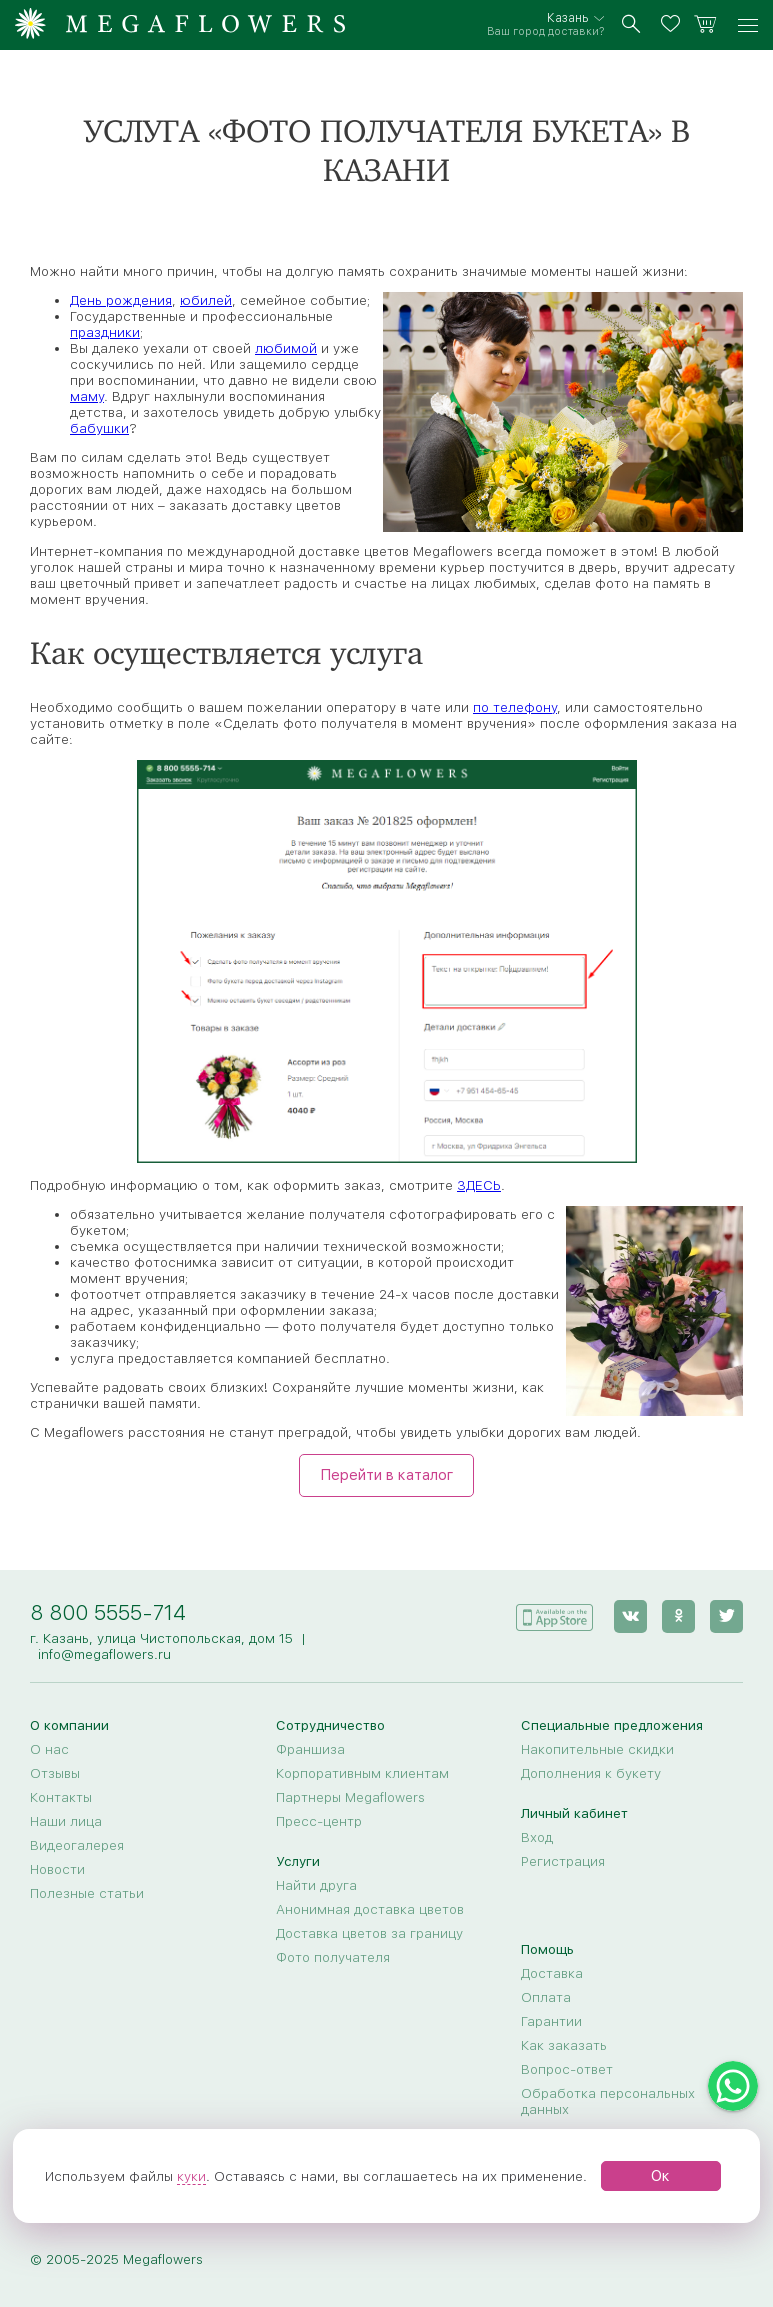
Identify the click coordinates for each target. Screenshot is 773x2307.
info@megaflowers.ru (104, 1654)
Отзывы (55, 1773)
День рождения (121, 300)
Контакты (61, 1797)
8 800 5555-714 (108, 1612)
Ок (660, 2176)
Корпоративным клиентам (362, 1773)
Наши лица (66, 1821)
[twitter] (726, 1616)
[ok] (678, 1616)
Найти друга (316, 1885)
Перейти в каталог (386, 1475)
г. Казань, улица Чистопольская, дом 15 (161, 1638)
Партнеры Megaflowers (350, 1797)
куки (191, 2176)
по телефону (515, 707)
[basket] (705, 25)
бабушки (99, 428)
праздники (105, 332)
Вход (537, 1837)
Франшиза (310, 1749)
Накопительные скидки (597, 1749)
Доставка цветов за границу (369, 1933)
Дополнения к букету (591, 1773)
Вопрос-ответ (567, 2069)
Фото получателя (333, 1957)
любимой (286, 348)
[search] (631, 25)
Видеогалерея (77, 1845)
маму (87, 396)
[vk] (630, 1616)
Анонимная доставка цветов (370, 1909)
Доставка (552, 1973)
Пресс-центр (319, 1821)
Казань (568, 18)
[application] (554, 1615)
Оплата (546, 1997)
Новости (57, 1869)
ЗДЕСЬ (479, 1185)
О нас (49, 1749)
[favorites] (673, 25)
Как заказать (564, 2045)
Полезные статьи (87, 1893)
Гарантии (551, 2021)
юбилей (206, 300)
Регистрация (563, 1861)
